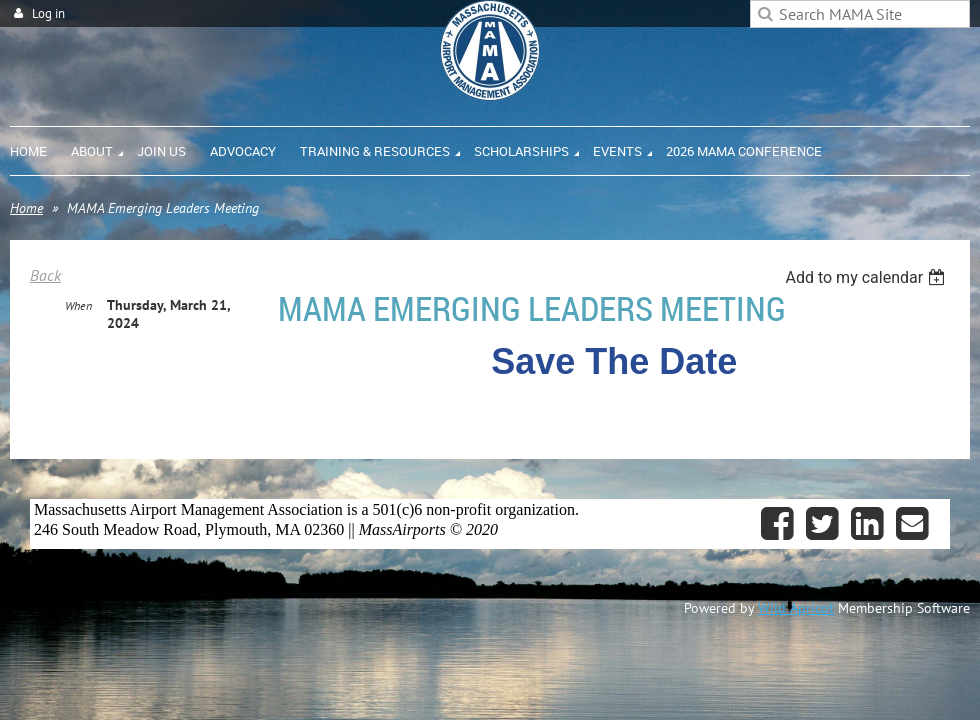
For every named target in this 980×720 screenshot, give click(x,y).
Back (45, 275)
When (78, 306)
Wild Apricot (796, 608)
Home (26, 208)
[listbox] (867, 277)
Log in (48, 13)
